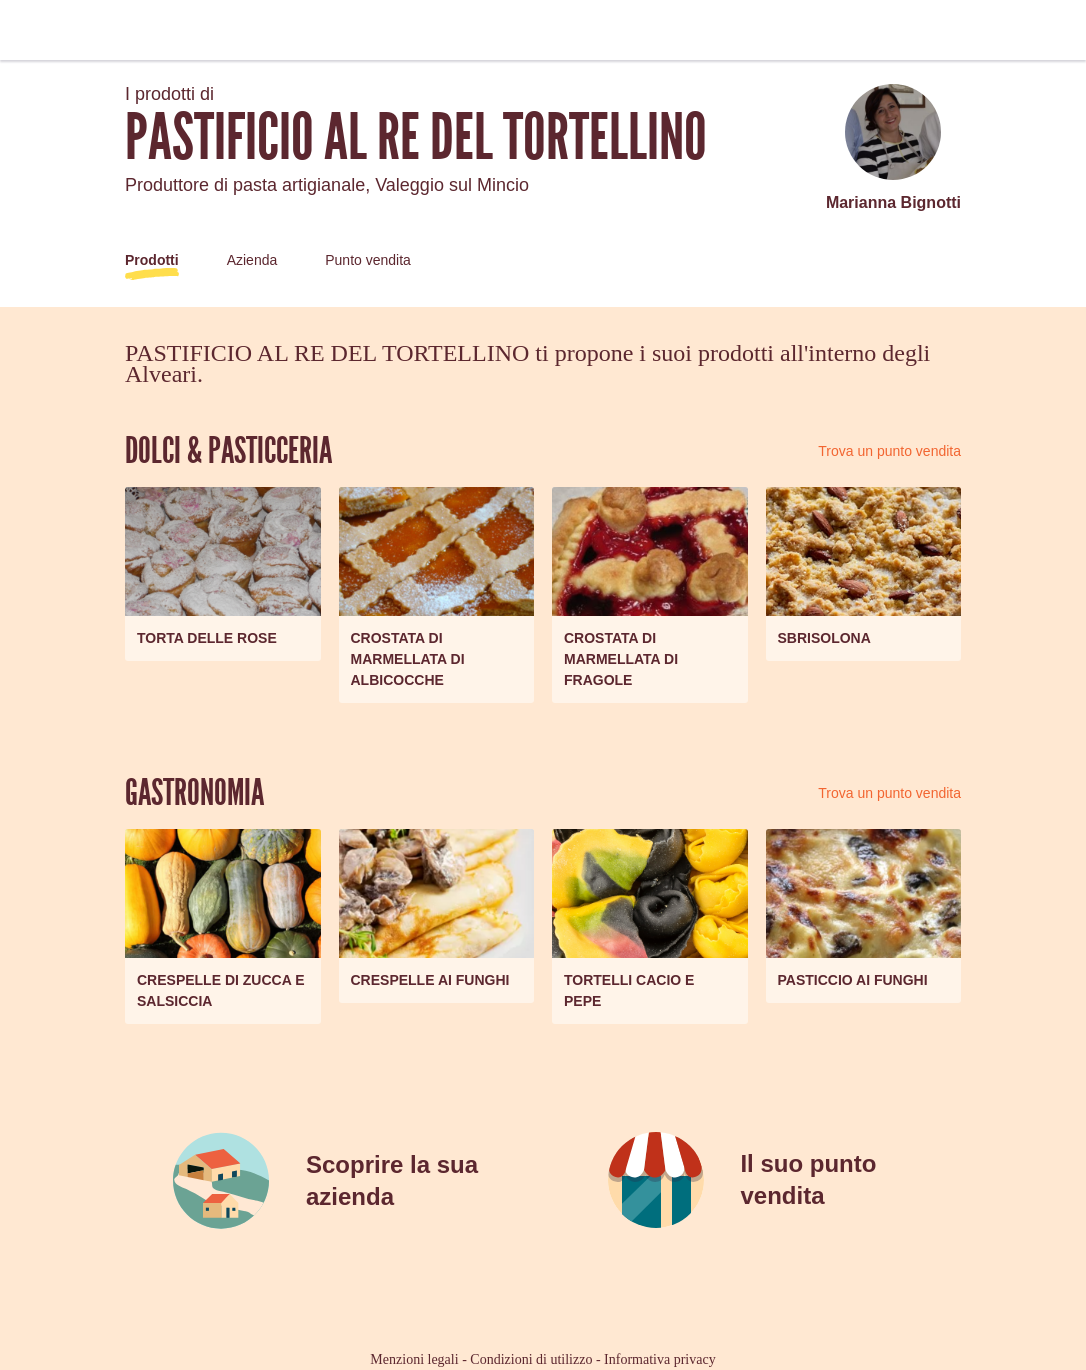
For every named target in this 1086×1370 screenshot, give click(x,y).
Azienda (252, 260)
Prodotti (152, 260)
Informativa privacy (660, 1359)
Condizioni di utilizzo (531, 1359)
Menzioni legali (414, 1359)
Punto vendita (368, 260)
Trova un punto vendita (889, 451)
